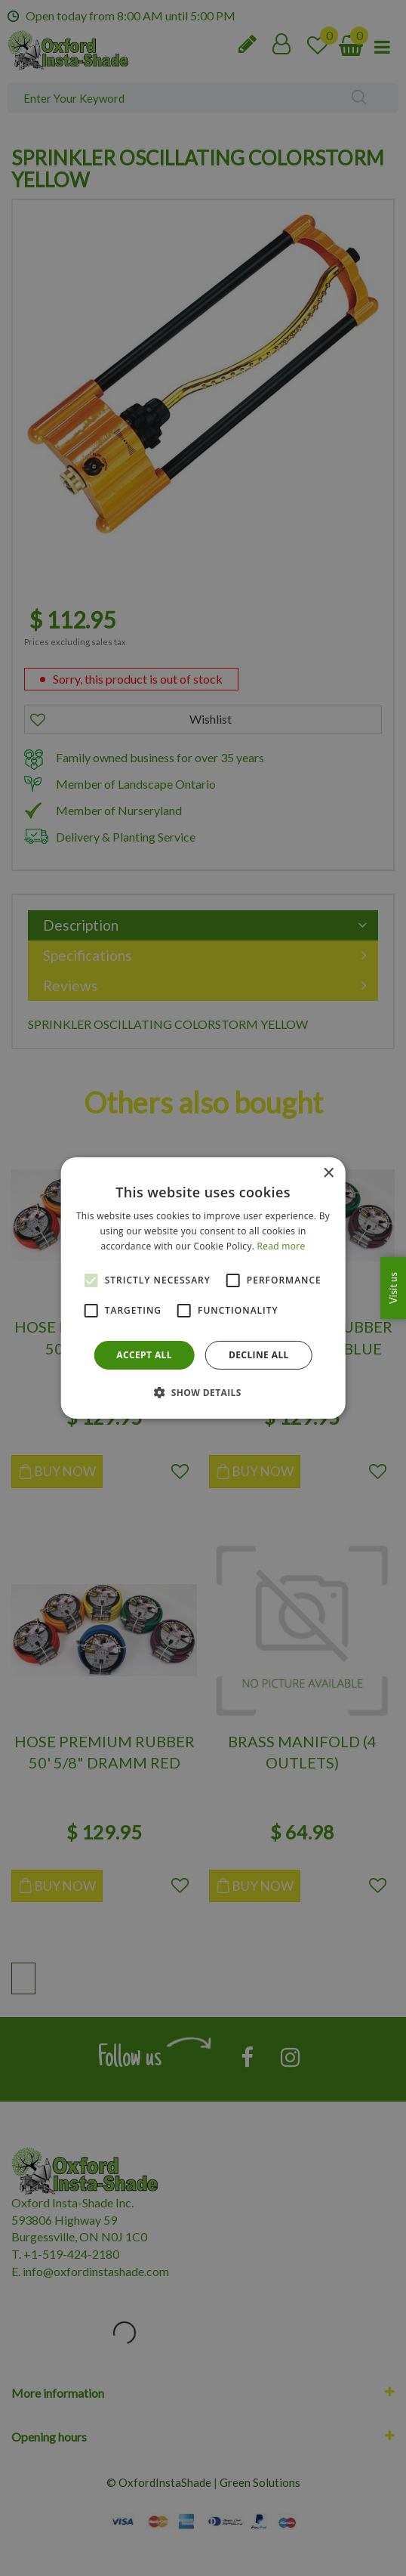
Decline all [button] (259, 1354)
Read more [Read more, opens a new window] (281, 1246)
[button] (203, 1392)
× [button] (328, 1173)
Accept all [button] (144, 1354)
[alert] (203, 1288)
